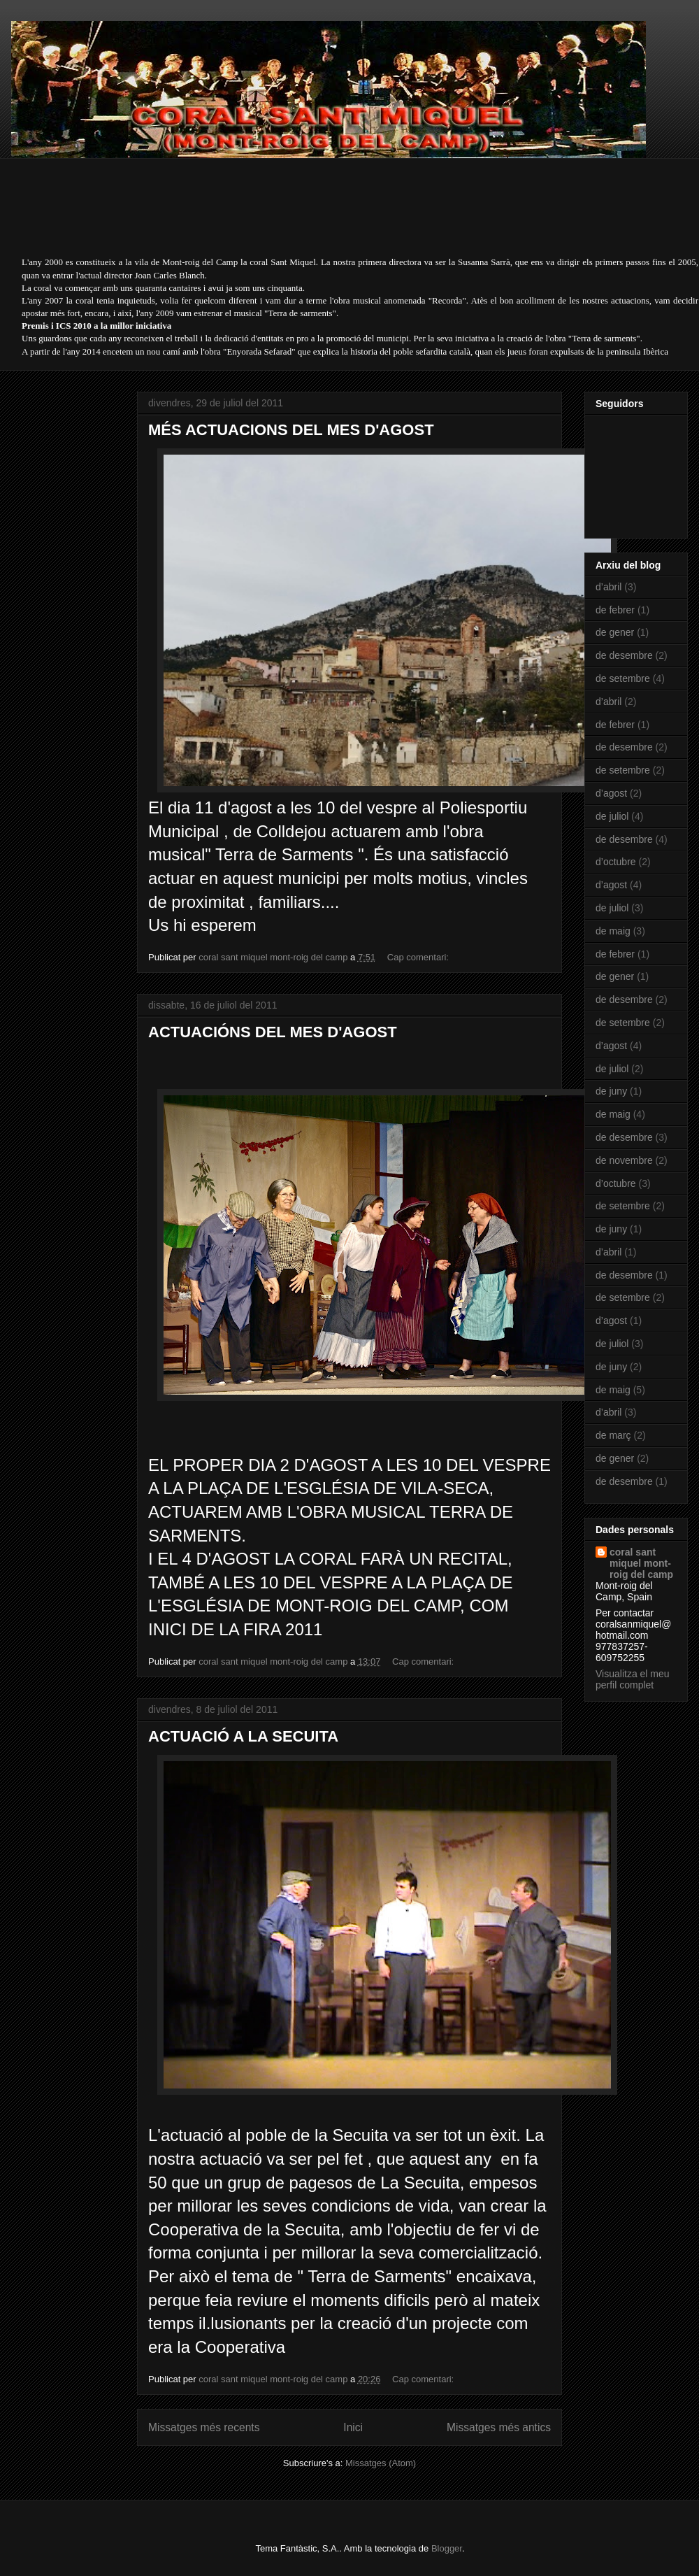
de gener (615, 632)
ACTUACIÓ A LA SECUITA (243, 1736)
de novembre (624, 1160)
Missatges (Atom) (380, 2463)
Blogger (446, 2548)
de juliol (612, 816)
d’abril (608, 586)
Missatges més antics (499, 2427)
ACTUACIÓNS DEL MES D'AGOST (272, 1032)
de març (613, 1435)
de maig (613, 931)
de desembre (624, 655)
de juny (611, 1091)
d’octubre (616, 861)
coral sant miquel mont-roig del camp (641, 1563)
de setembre (623, 678)
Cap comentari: (419, 957)
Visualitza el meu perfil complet (633, 1679)
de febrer (615, 609)
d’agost (611, 793)
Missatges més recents (203, 2427)
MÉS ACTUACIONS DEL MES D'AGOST (291, 430)
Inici (353, 2427)
